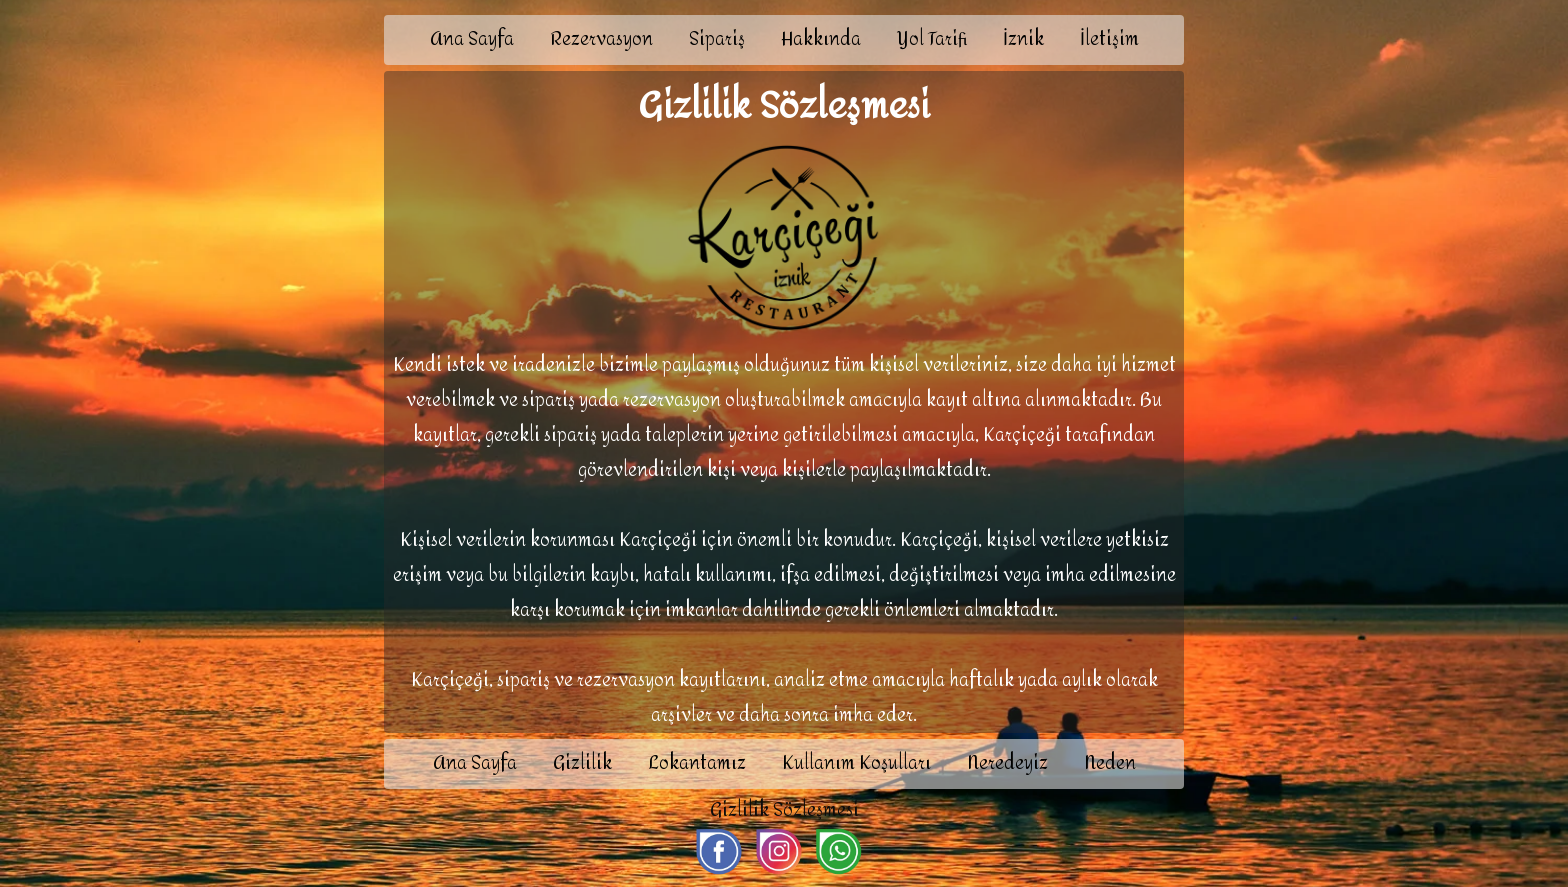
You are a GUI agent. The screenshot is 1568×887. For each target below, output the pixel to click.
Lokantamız (697, 763)
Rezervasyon (601, 39)
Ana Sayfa (472, 39)
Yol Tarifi (932, 39)
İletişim (1109, 39)
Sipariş (717, 39)
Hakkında (821, 39)
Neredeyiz (1007, 763)
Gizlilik (582, 763)
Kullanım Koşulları (856, 763)
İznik (1023, 39)
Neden (1110, 763)
